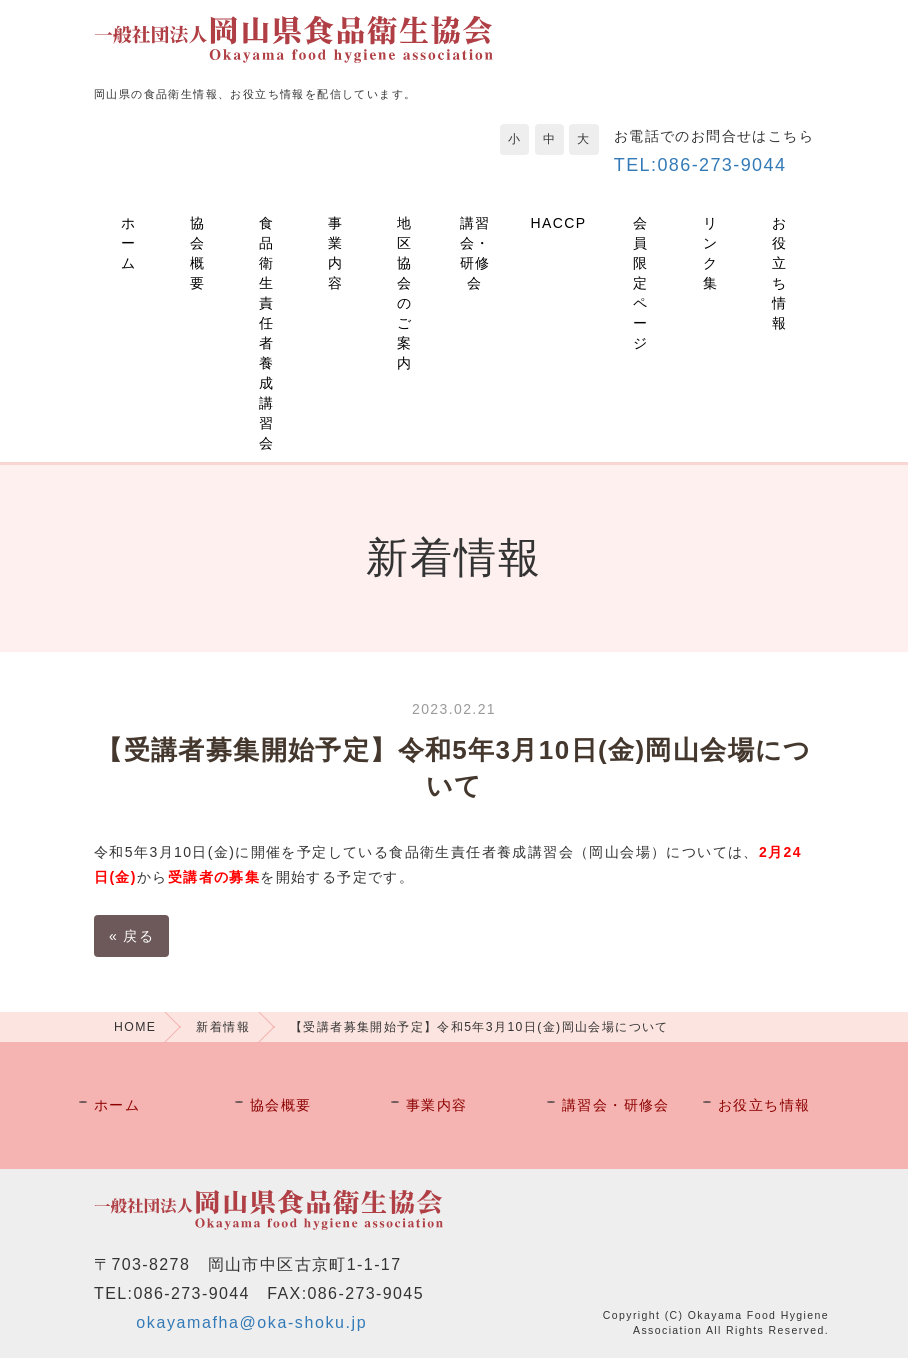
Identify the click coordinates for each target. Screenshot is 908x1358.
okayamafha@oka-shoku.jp (251, 1322)
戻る (131, 936)
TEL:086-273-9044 (700, 165)
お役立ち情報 (779, 273)
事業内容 (335, 253)
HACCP (559, 223)
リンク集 (710, 253)
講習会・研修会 (475, 253)
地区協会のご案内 (404, 293)
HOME (135, 1027)
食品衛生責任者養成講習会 (266, 333)
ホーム (128, 243)
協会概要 (197, 253)
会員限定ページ (640, 283)
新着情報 (223, 1027)
